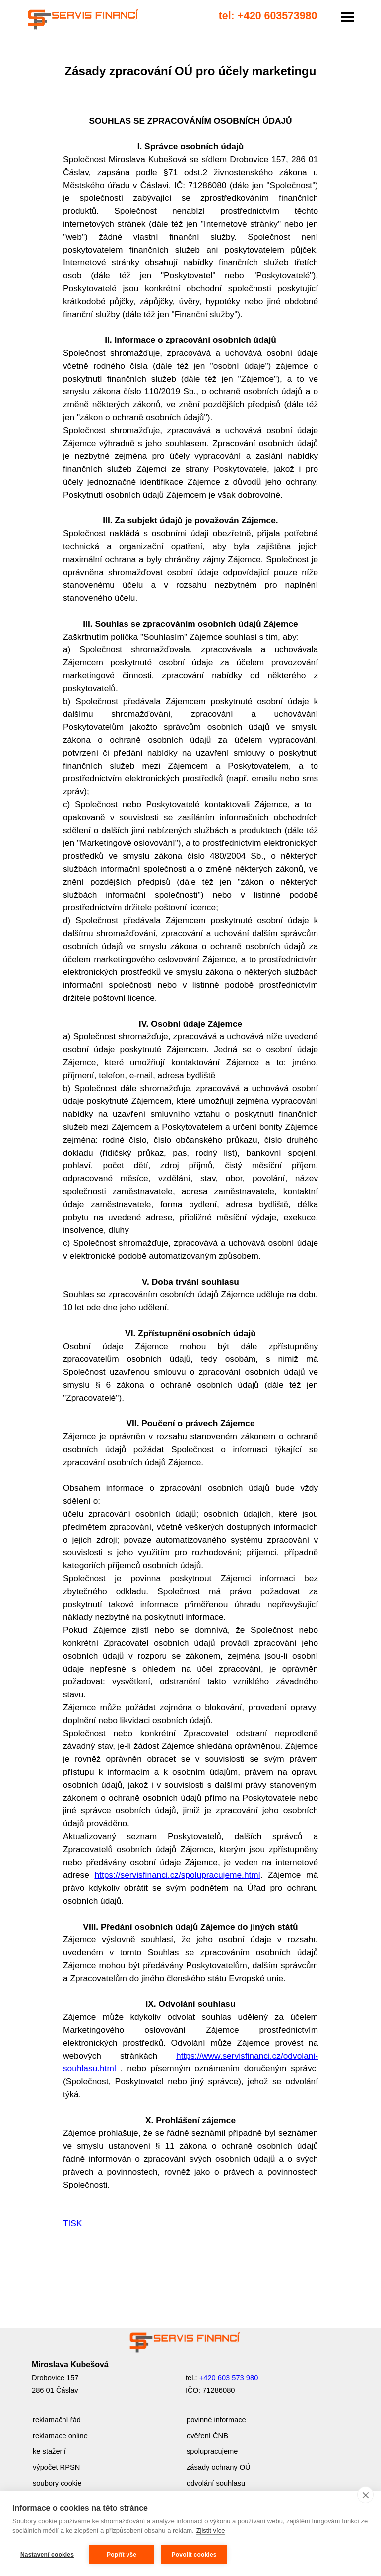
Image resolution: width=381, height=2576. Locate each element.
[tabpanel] (190, 1172)
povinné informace (216, 2420)
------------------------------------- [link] (79, 9)
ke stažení (49, 2451)
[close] (365, 2494)
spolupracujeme (212, 2451)
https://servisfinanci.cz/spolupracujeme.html (177, 1875)
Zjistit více (210, 2530)
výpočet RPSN (56, 2467)
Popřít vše (121, 2554)
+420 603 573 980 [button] (228, 2378)
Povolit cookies (194, 2554)
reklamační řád (57, 2420)
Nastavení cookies (47, 2554)
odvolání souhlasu (216, 2483)
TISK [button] (72, 2223)
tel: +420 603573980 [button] (268, 16)
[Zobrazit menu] (347, 16)
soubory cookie (57, 2483)
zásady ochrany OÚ (219, 2467)
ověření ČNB (207, 2436)
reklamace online (60, 2436)
